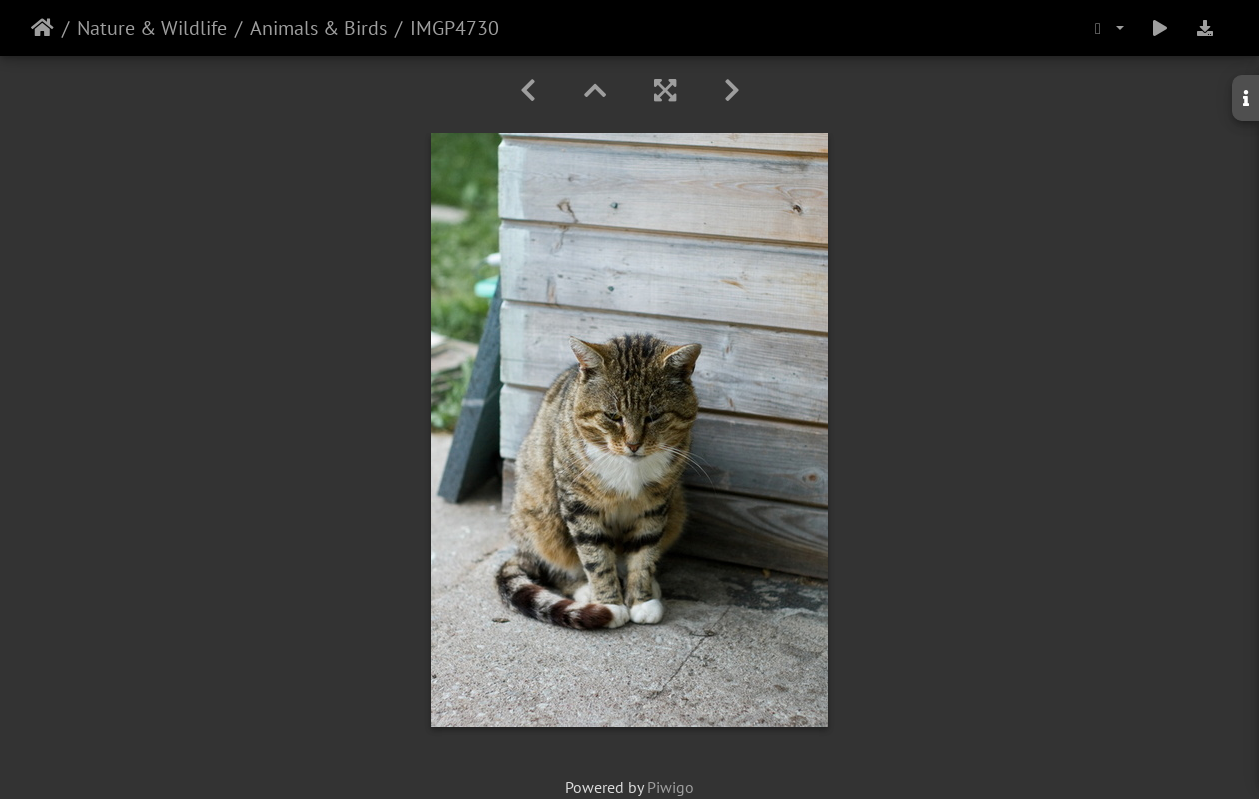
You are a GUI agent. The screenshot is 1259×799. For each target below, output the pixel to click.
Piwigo (670, 787)
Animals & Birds (318, 28)
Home (42, 28)
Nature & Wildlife (152, 28)
